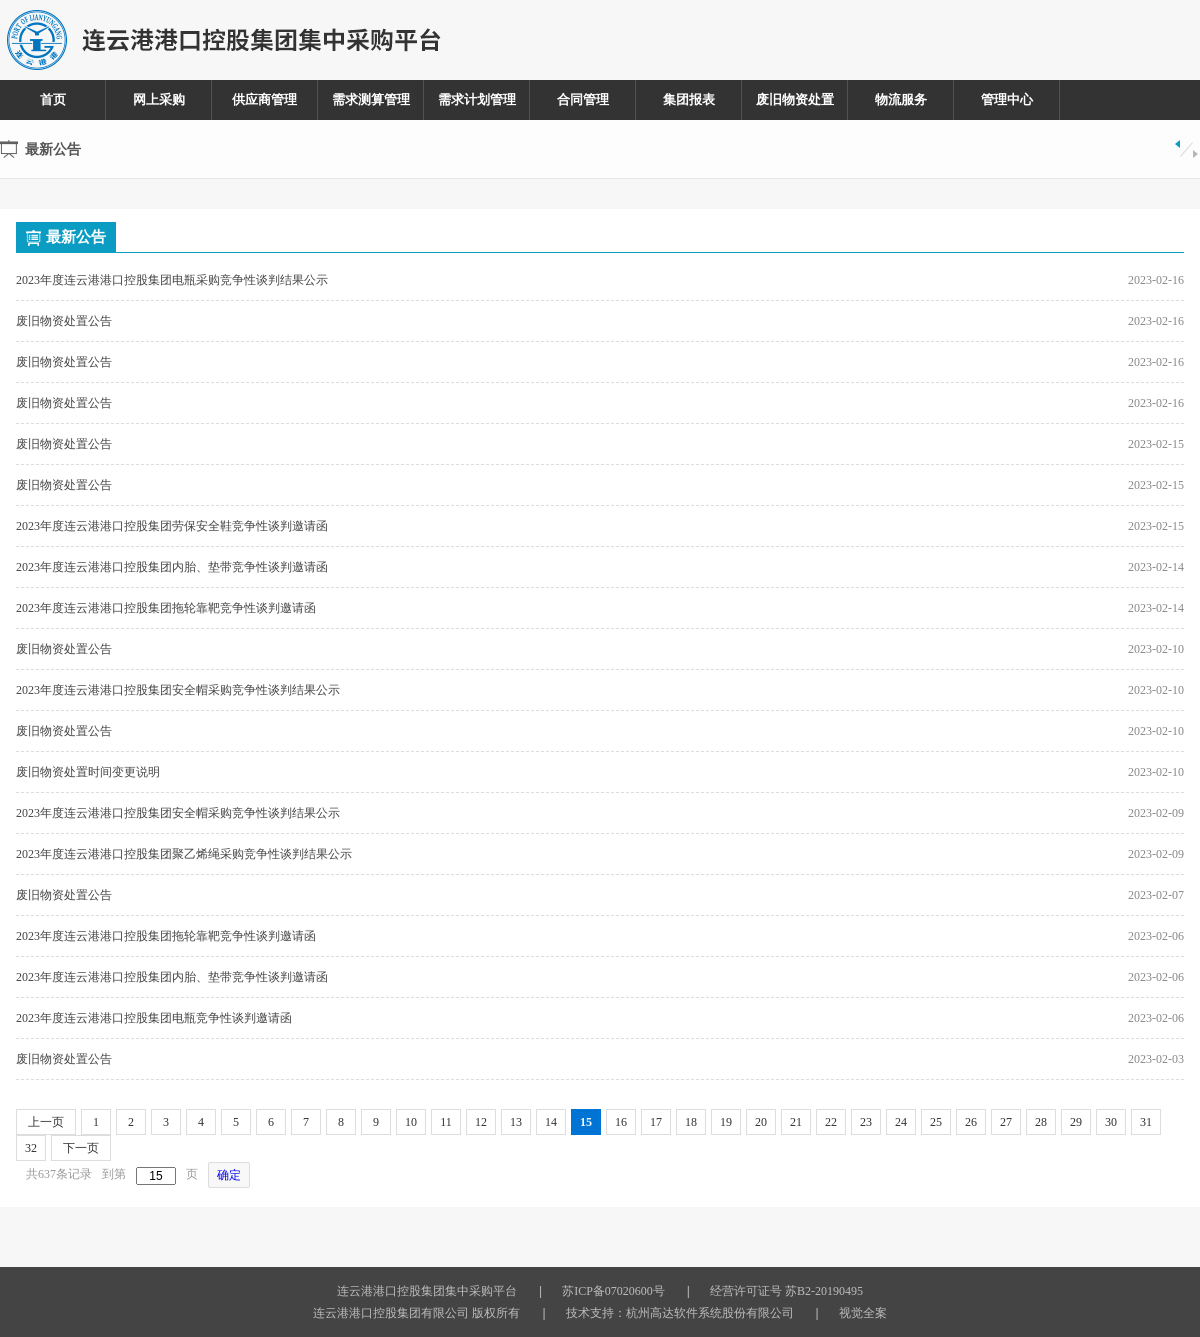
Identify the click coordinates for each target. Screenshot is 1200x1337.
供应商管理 (264, 99)
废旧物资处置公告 (64, 321)
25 (936, 1122)
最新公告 (66, 237)
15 (586, 1122)
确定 (229, 1175)
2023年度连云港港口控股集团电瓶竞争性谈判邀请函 (154, 1018)
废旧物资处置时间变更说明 (88, 772)
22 (831, 1122)
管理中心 (1007, 99)
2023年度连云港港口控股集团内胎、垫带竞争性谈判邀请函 (172, 567)
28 (1041, 1122)
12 (481, 1122)
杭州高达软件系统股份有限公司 (710, 1313)
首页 (53, 99)
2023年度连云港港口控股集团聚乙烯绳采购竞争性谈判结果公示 (184, 854)
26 (971, 1122)
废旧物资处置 (795, 99)
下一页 (81, 1148)
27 (1006, 1122)
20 (761, 1122)
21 (796, 1122)
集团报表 (689, 99)
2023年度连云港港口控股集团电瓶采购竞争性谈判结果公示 (172, 280)
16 (621, 1122)
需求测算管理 (371, 99)
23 (866, 1122)
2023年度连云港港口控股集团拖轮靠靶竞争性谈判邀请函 (166, 608)
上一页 (46, 1122)
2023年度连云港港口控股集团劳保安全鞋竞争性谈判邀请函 (172, 526)
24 (901, 1122)
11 (446, 1122)
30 (1111, 1122)
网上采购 (159, 99)
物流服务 (901, 99)
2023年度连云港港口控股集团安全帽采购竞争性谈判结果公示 (178, 690)
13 (516, 1122)
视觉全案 (863, 1313)
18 (691, 1122)
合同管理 (583, 99)
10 (411, 1122)
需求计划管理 (477, 99)
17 (656, 1122)
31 (1146, 1122)
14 (551, 1122)
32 (31, 1148)
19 (726, 1122)
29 (1076, 1122)
